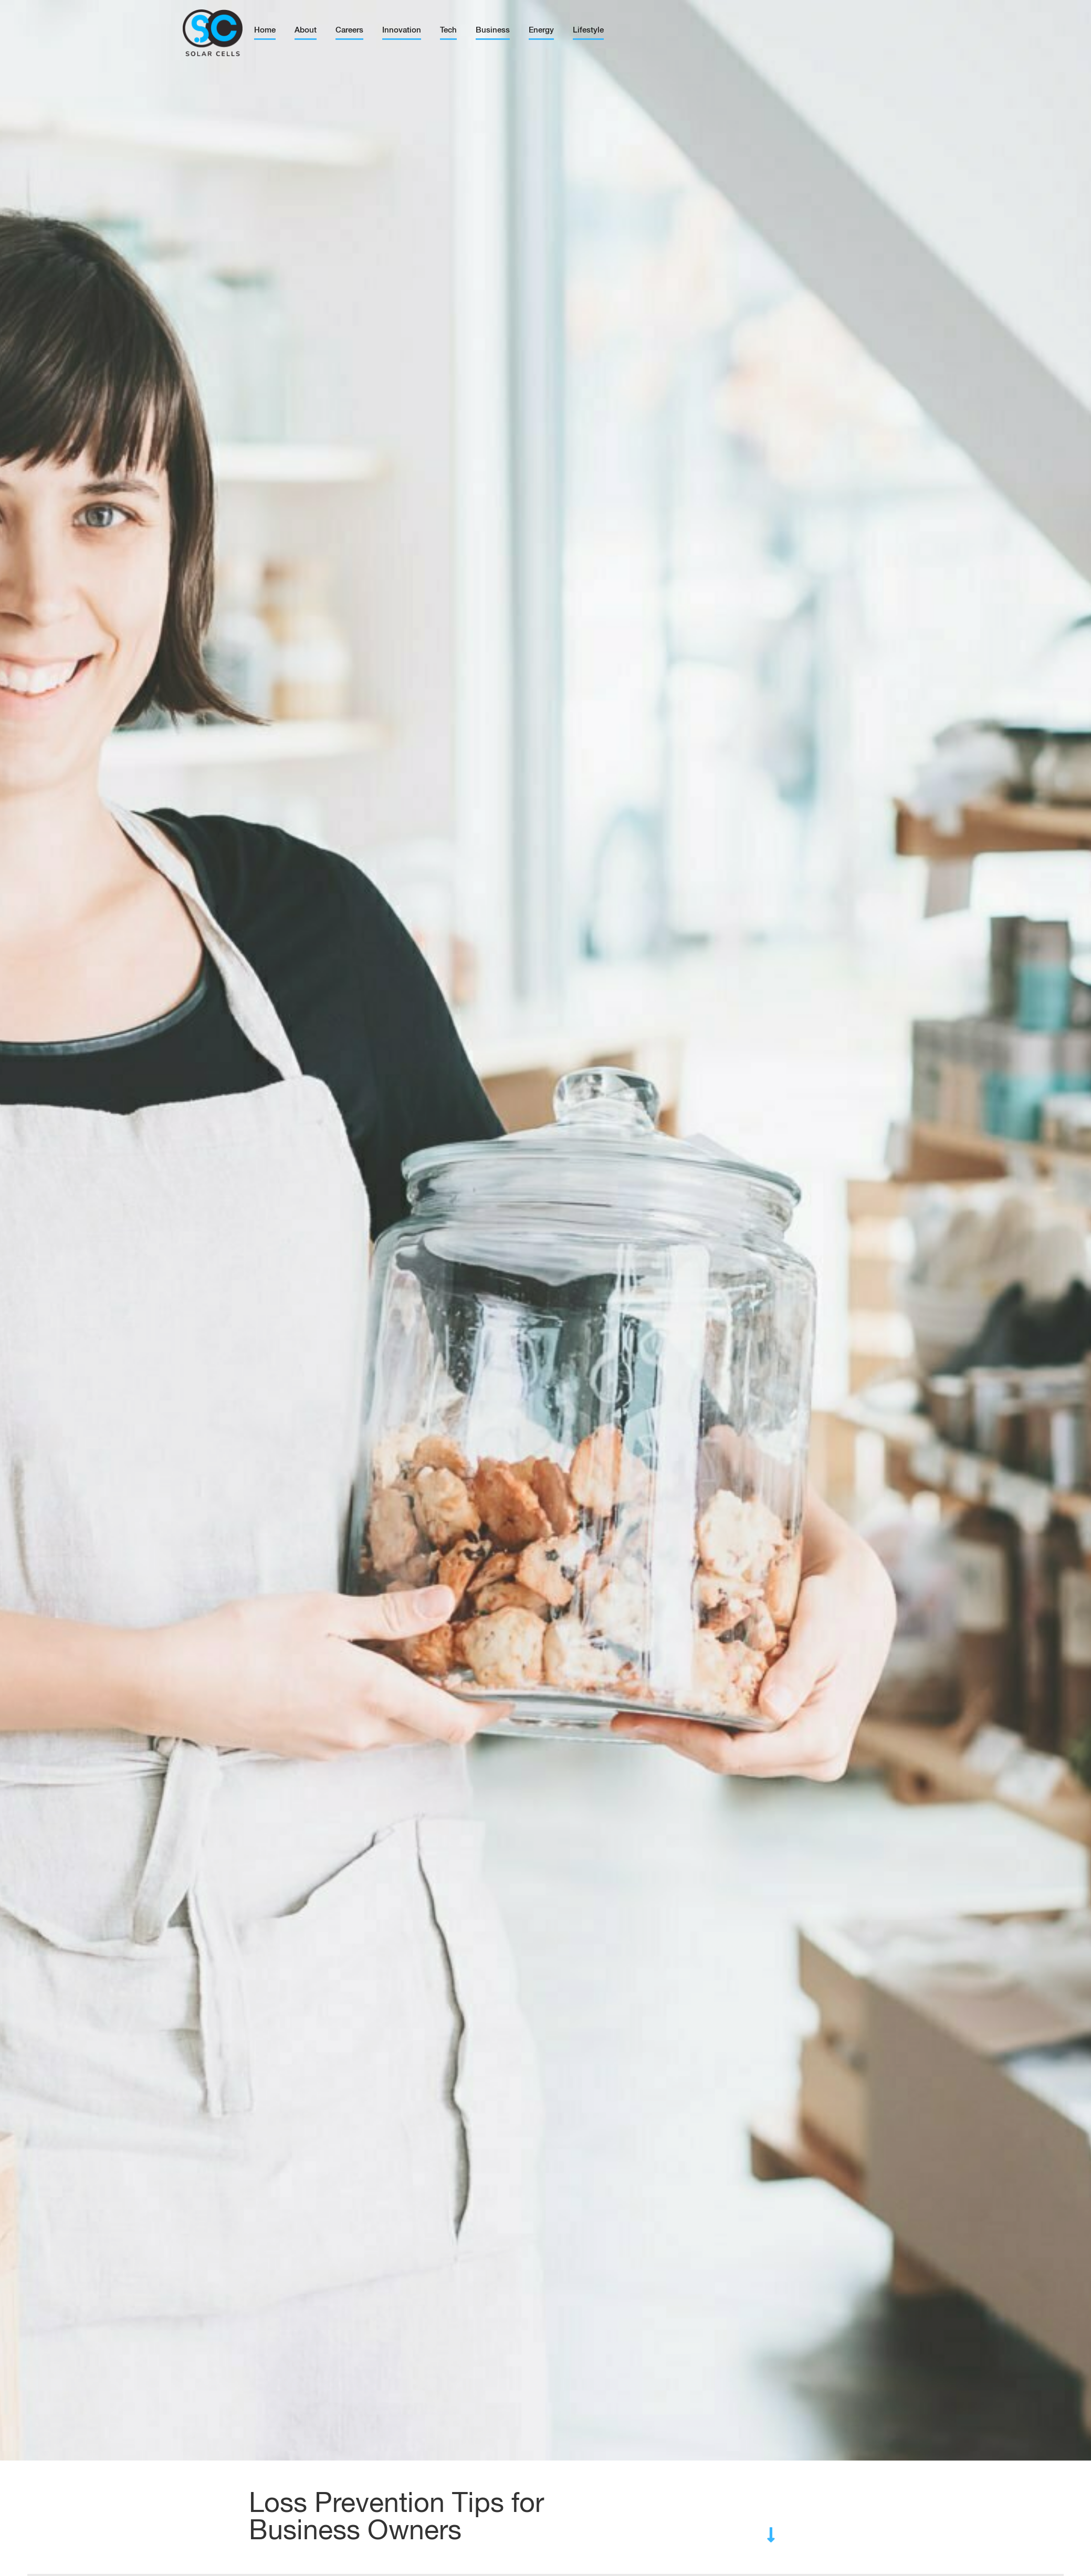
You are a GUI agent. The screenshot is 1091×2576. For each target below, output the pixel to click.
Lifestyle (588, 30)
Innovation (401, 30)
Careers (349, 30)
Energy (541, 30)
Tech (448, 30)
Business (493, 30)
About (306, 30)
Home (265, 30)
